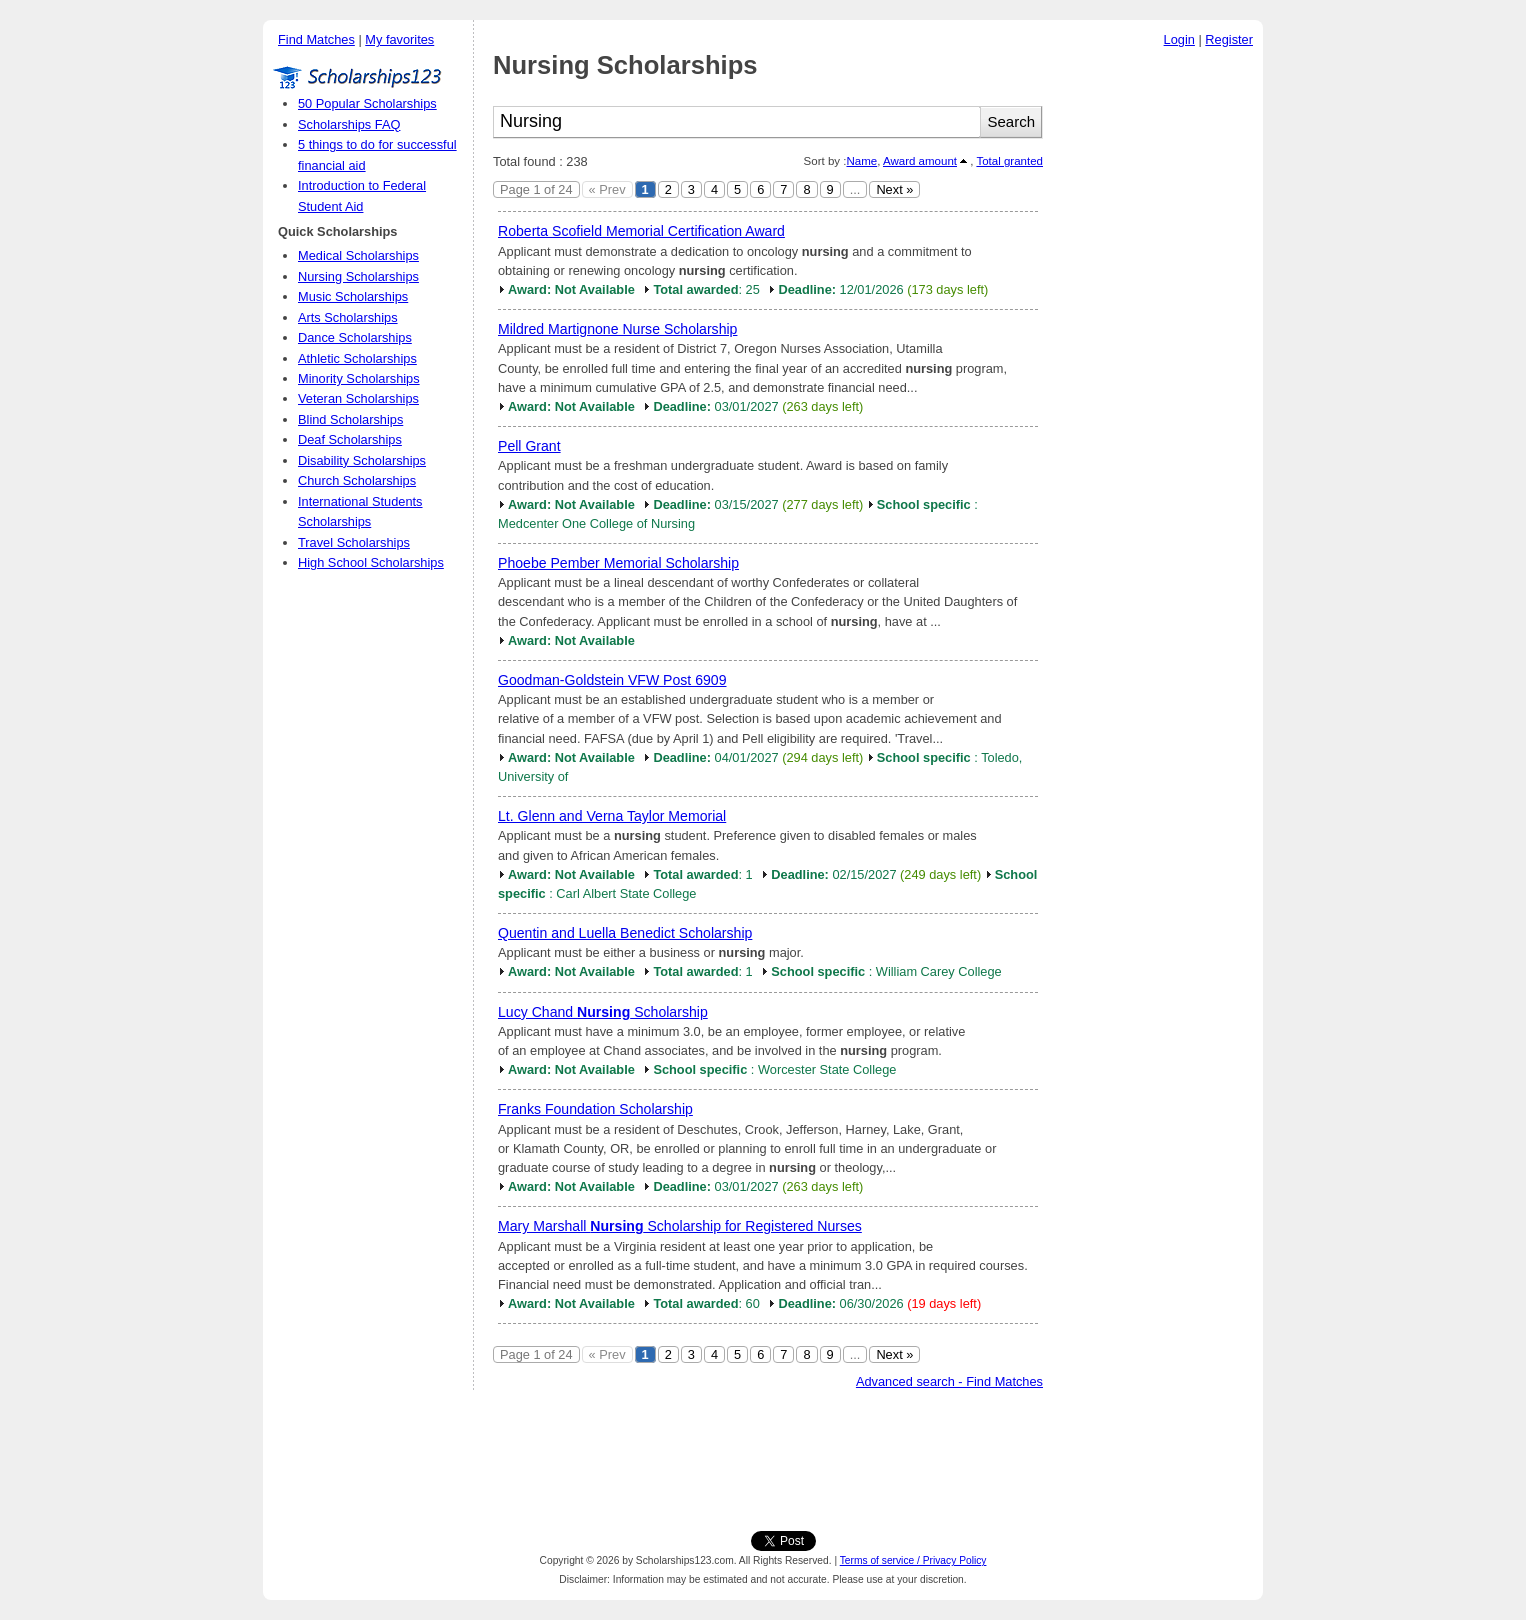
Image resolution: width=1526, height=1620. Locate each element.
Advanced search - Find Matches (949, 1381)
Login (1179, 39)
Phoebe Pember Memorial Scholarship (618, 563)
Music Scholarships (353, 296)
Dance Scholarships (355, 337)
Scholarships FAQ (349, 124)
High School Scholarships (371, 562)
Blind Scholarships (350, 419)
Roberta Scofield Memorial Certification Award (641, 231)
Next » (894, 189)
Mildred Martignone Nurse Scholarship (617, 329)
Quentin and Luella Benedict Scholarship (625, 933)
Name (861, 161)
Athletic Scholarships (357, 358)
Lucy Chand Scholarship (603, 1012)
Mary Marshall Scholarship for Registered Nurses (680, 1226)
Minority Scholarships (359, 378)
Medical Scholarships (358, 255)
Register (1229, 39)
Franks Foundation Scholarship (595, 1109)
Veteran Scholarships (358, 398)
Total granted (1009, 161)
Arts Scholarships (348, 317)
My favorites (399, 39)
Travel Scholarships (354, 542)
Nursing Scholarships (358, 276)
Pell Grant (529, 446)
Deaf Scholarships (350, 439)
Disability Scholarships (362, 460)
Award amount (920, 161)
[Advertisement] (1158, 359)
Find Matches (316, 39)
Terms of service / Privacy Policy (913, 1560)
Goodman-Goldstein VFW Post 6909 (612, 680)
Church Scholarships (357, 480)
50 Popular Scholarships (367, 103)
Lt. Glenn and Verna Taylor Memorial (612, 816)
